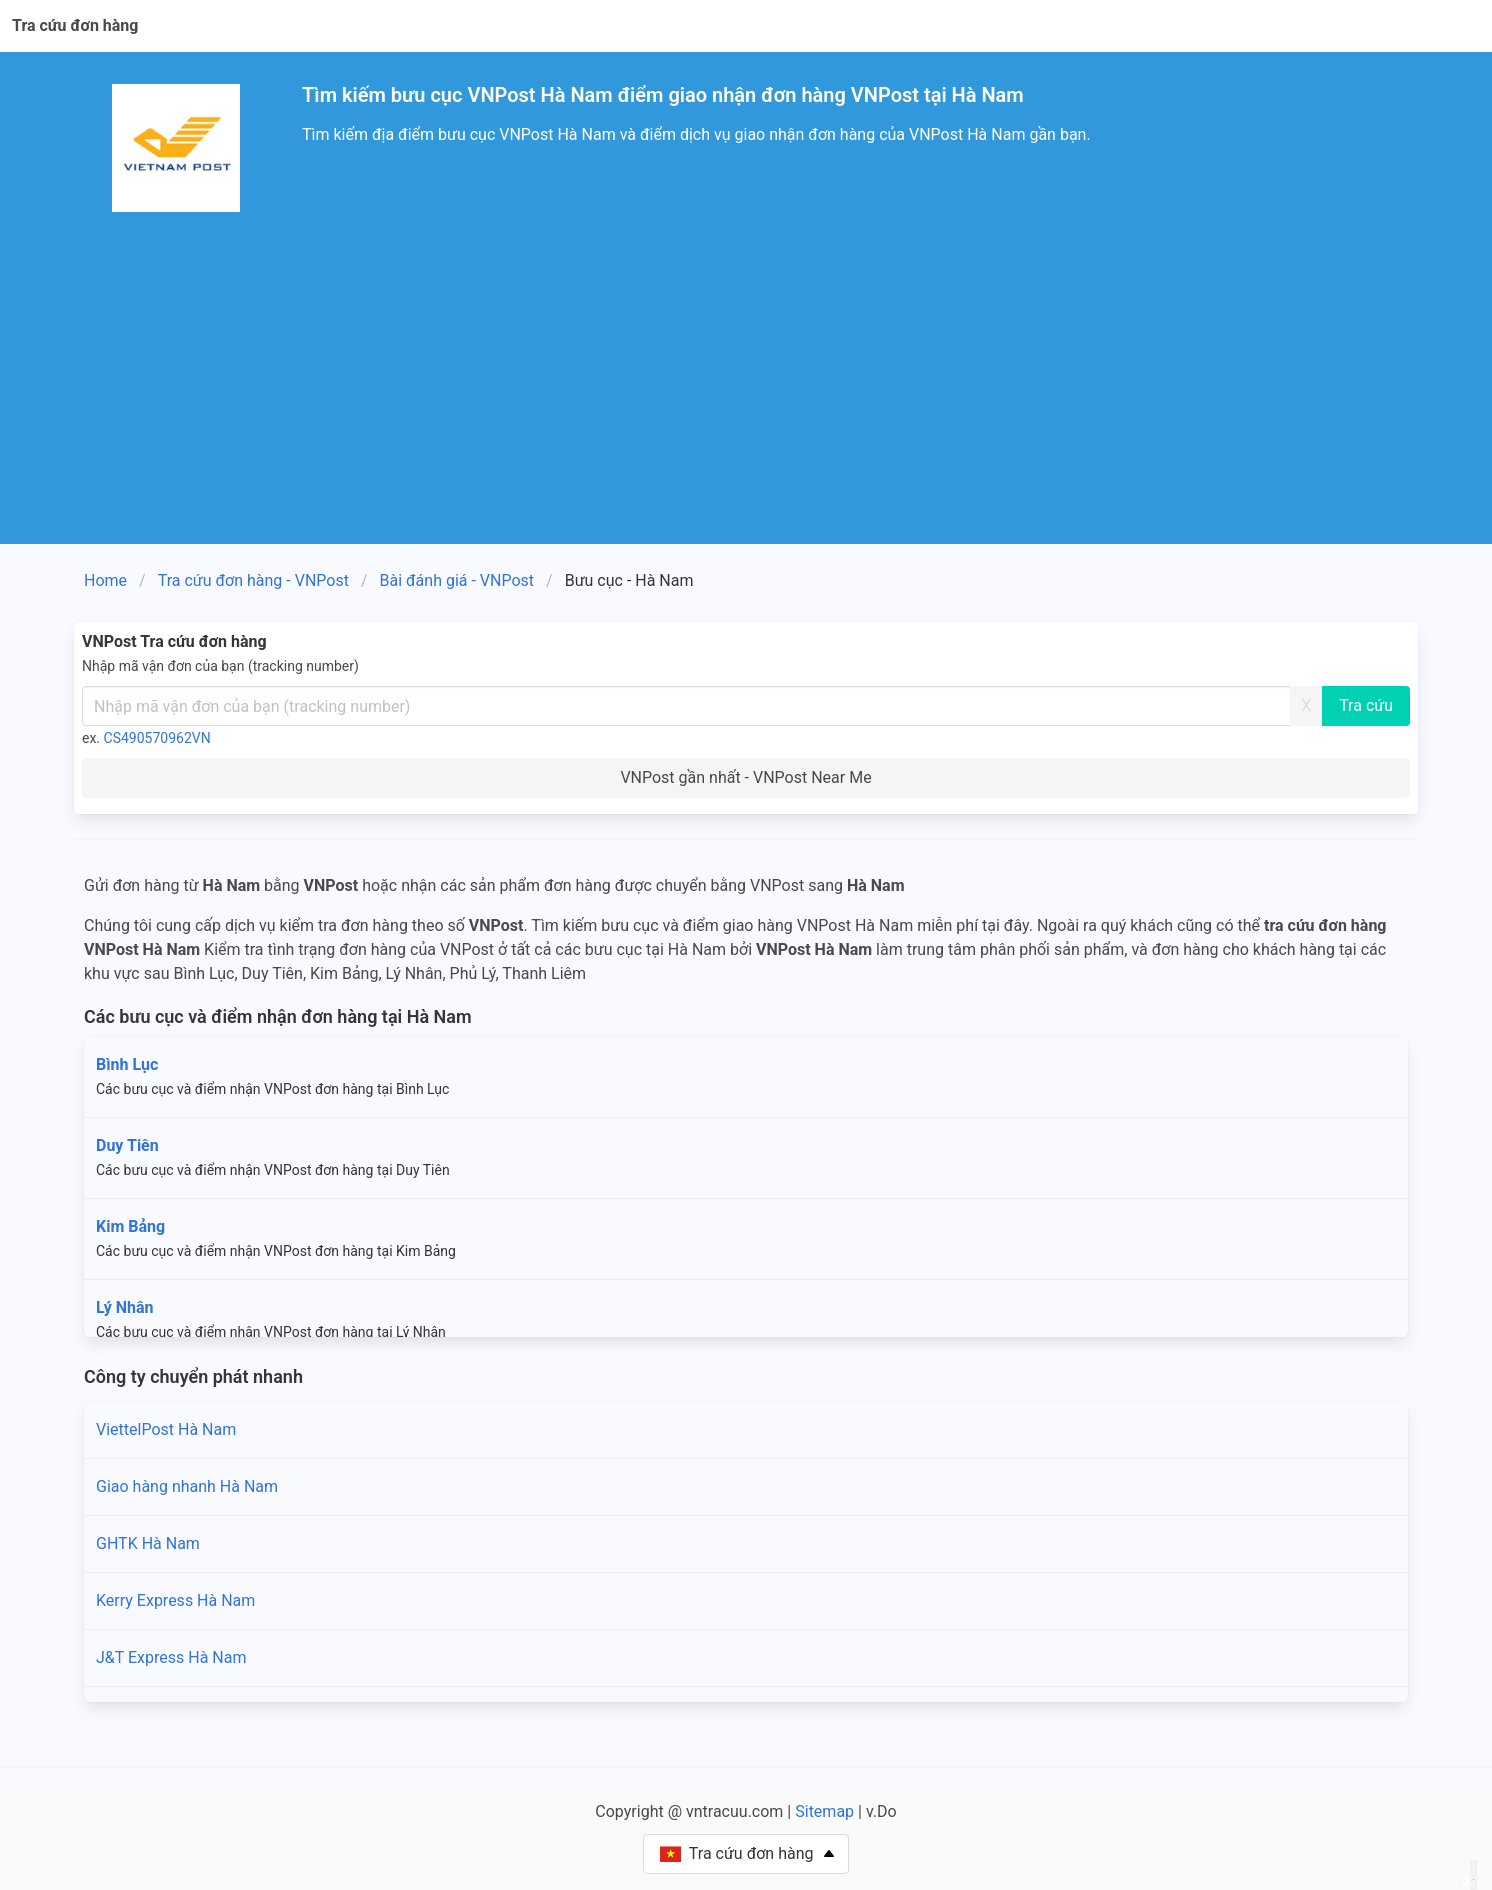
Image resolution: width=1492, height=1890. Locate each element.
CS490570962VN (157, 738)
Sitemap (824, 1811)
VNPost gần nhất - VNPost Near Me (745, 777)
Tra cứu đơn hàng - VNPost (253, 580)
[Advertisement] (746, 394)
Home (105, 580)
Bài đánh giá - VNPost (457, 580)
